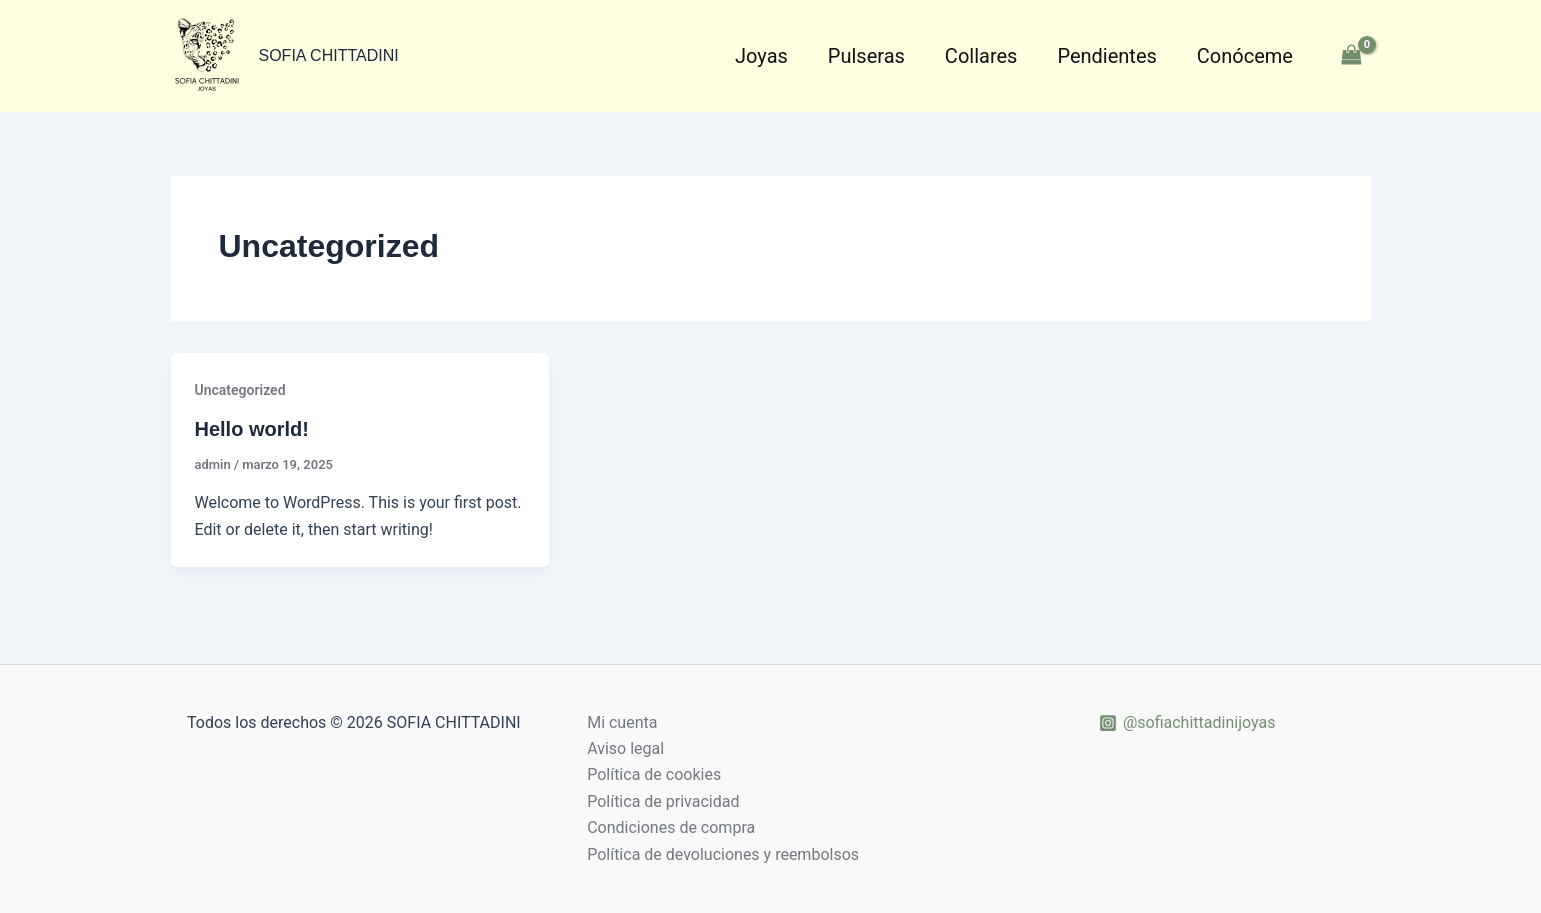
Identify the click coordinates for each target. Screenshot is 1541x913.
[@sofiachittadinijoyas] (1187, 723)
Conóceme (1245, 56)
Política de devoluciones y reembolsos (723, 854)
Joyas (761, 56)
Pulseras (866, 56)
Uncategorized (240, 390)
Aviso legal (625, 748)
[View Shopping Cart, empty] (1352, 55)
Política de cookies (654, 774)
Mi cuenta (622, 722)
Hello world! (252, 429)
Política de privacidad (663, 801)
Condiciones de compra (671, 827)
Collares (981, 56)
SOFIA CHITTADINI (329, 55)
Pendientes (1106, 56)
